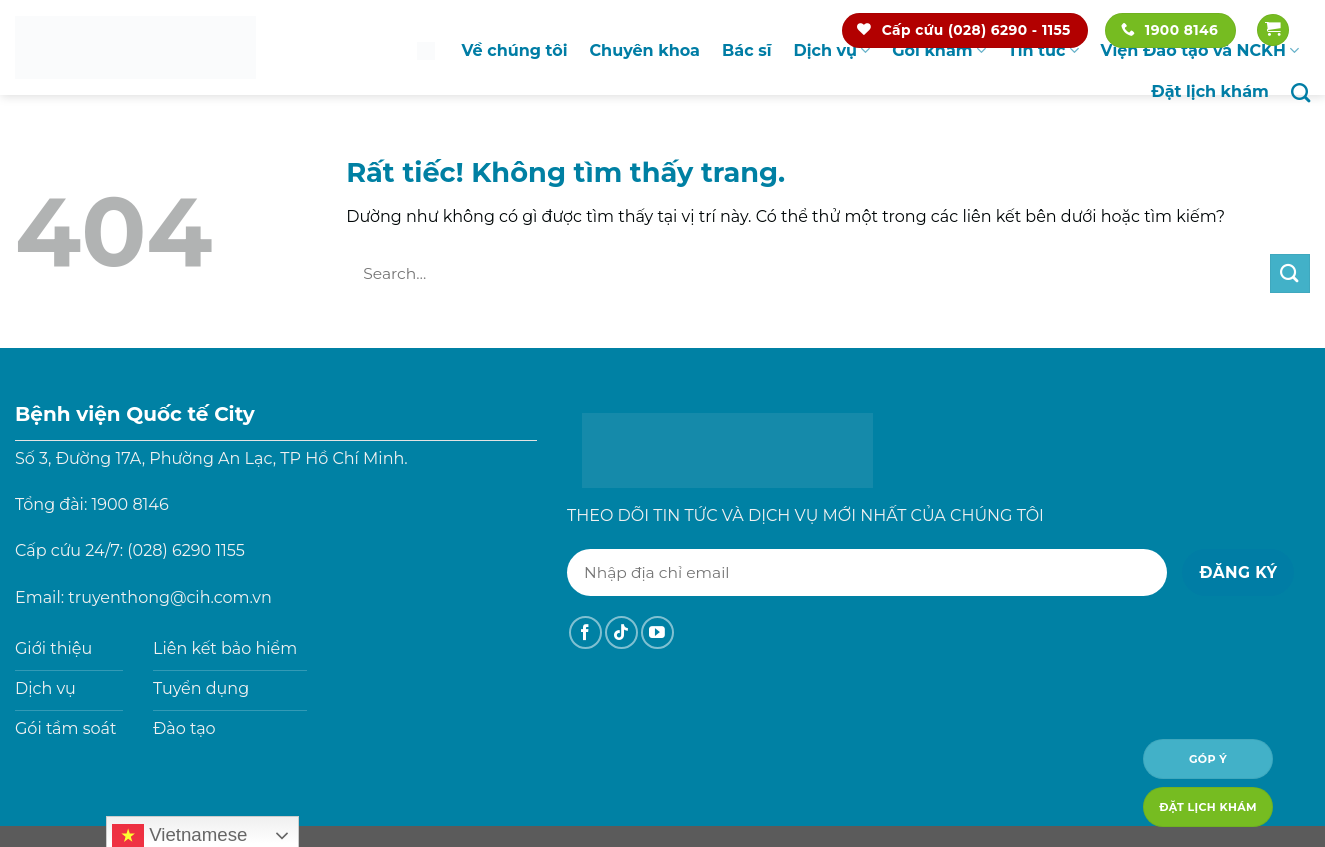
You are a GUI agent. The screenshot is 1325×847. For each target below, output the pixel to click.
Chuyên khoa (645, 50)
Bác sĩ (746, 50)
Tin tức (1043, 51)
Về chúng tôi (515, 50)
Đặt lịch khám (1210, 91)
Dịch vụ (831, 51)
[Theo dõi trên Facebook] (585, 632)
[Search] (1300, 92)
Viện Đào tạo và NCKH (1200, 51)
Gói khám (939, 51)
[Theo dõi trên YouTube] (657, 632)
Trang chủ (426, 50)
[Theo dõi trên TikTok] (621, 632)
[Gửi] (1290, 273)
